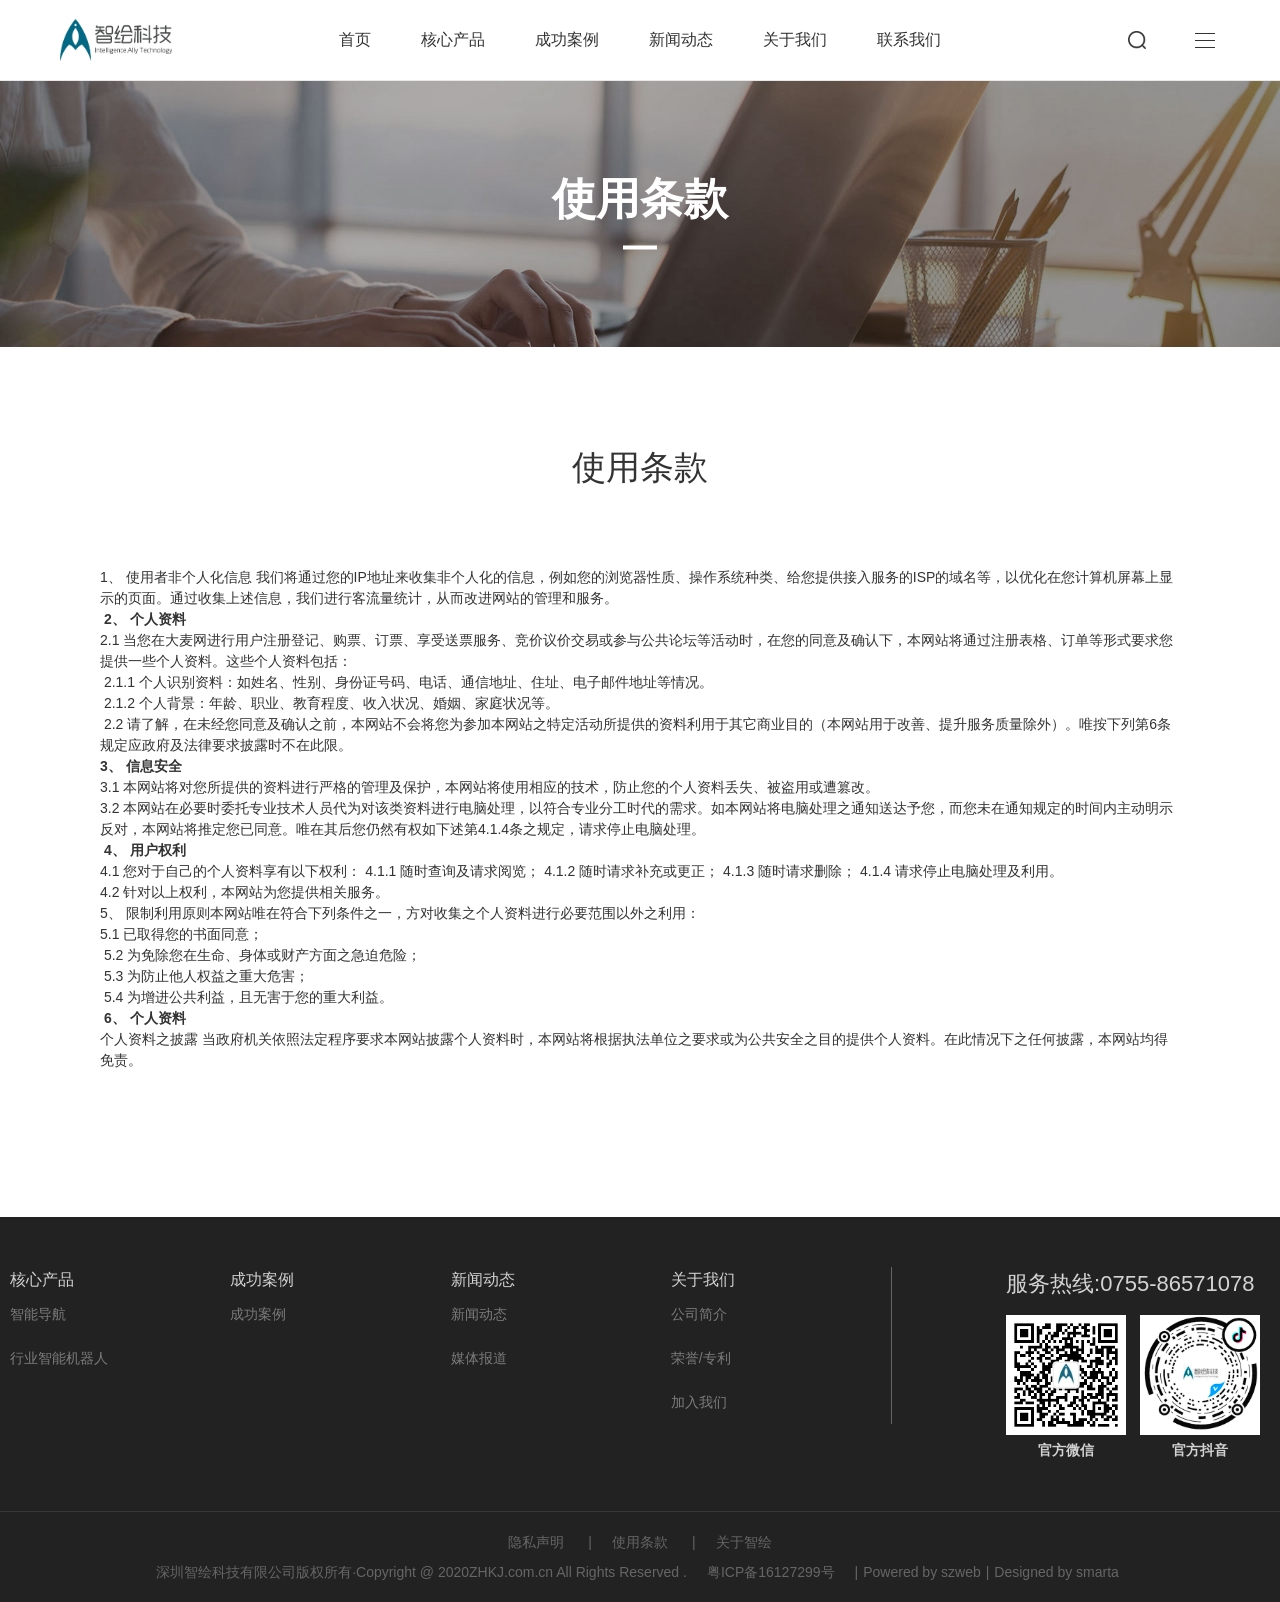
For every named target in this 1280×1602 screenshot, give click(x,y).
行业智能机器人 (59, 1358)
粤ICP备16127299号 (771, 1572)
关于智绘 (744, 1542)
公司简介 (699, 1314)
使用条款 (640, 1542)
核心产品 (453, 39)
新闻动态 (681, 39)
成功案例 (567, 39)
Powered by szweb (922, 1572)
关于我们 (795, 39)
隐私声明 (536, 1542)
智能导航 (38, 1314)
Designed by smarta (1056, 1572)
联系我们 (909, 39)
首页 (355, 39)
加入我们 (699, 1402)
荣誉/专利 (701, 1358)
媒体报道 (479, 1358)
